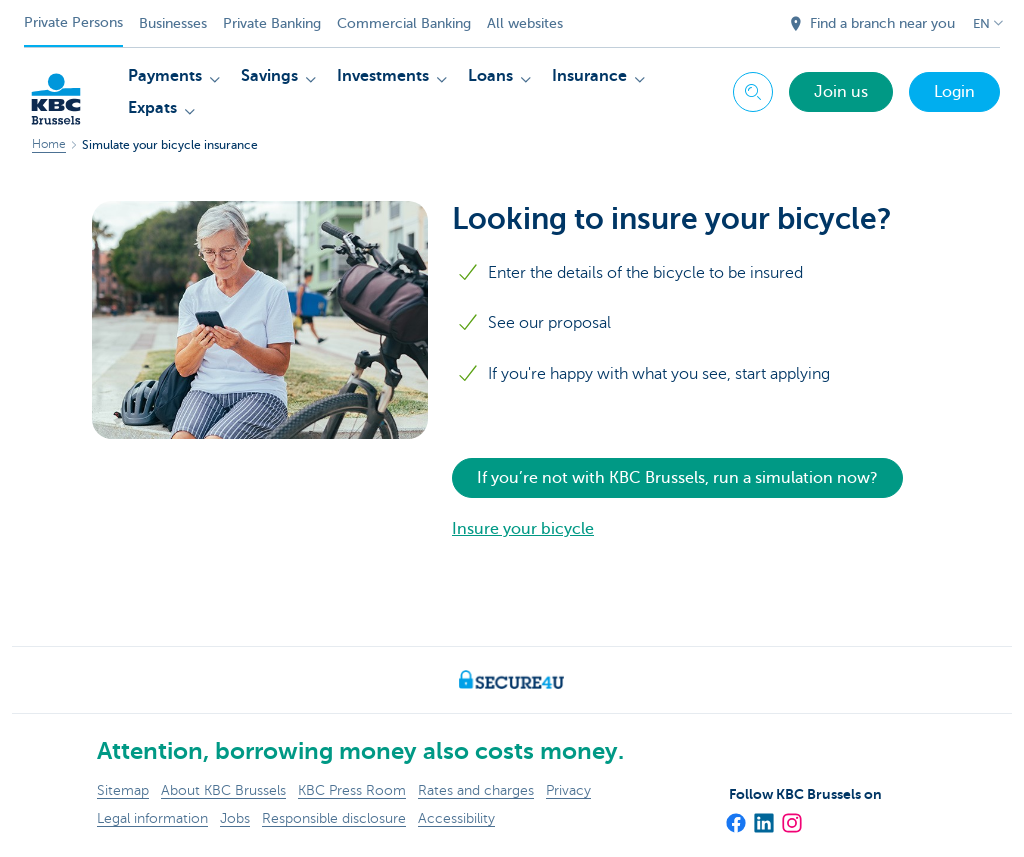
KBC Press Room (352, 790)
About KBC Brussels (223, 790)
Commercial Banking (404, 23)
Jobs (235, 818)
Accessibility (456, 818)
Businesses (173, 23)
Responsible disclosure (334, 818)
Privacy (568, 790)
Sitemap (123, 790)
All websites (525, 23)
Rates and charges (476, 790)
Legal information (152, 818)
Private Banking (272, 23)
